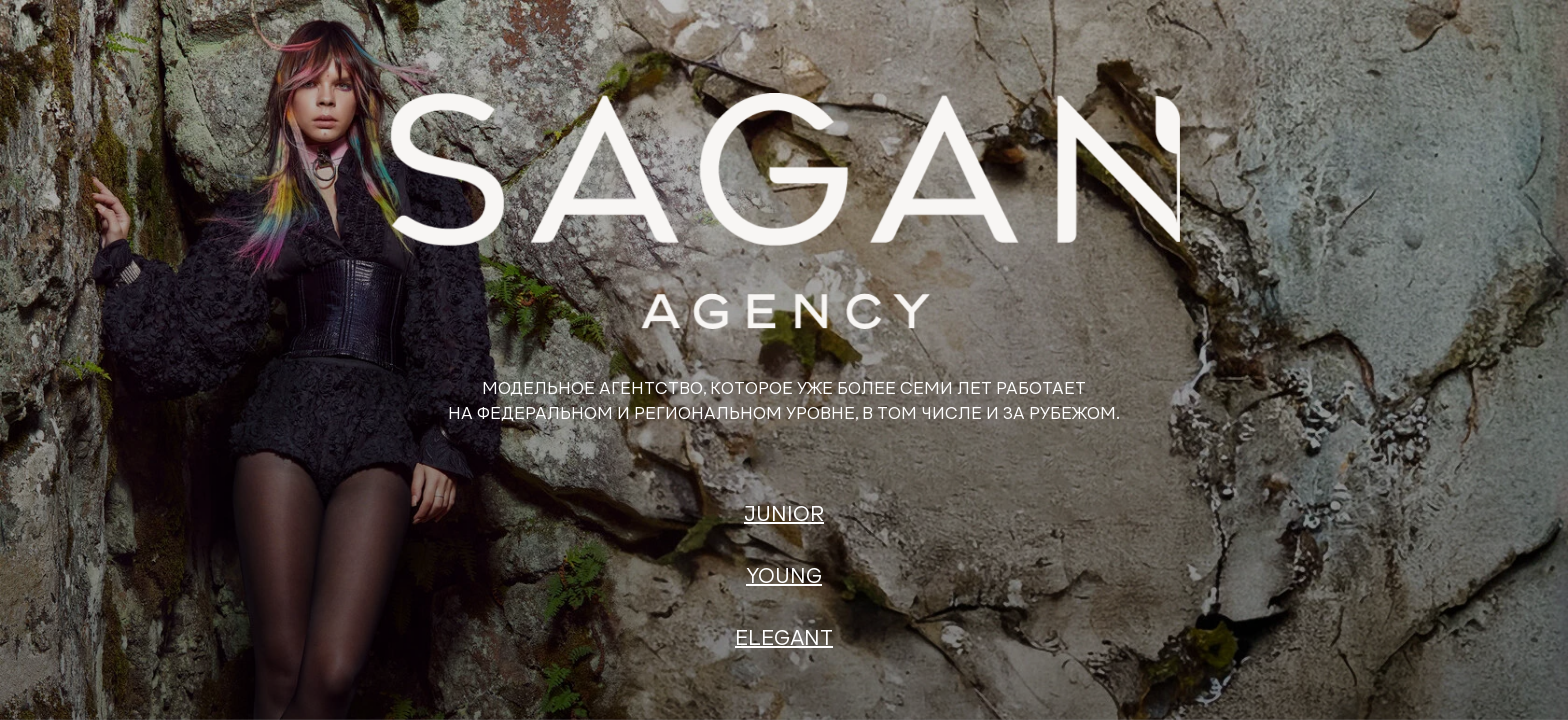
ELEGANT (784, 639)
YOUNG (784, 577)
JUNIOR (784, 515)
